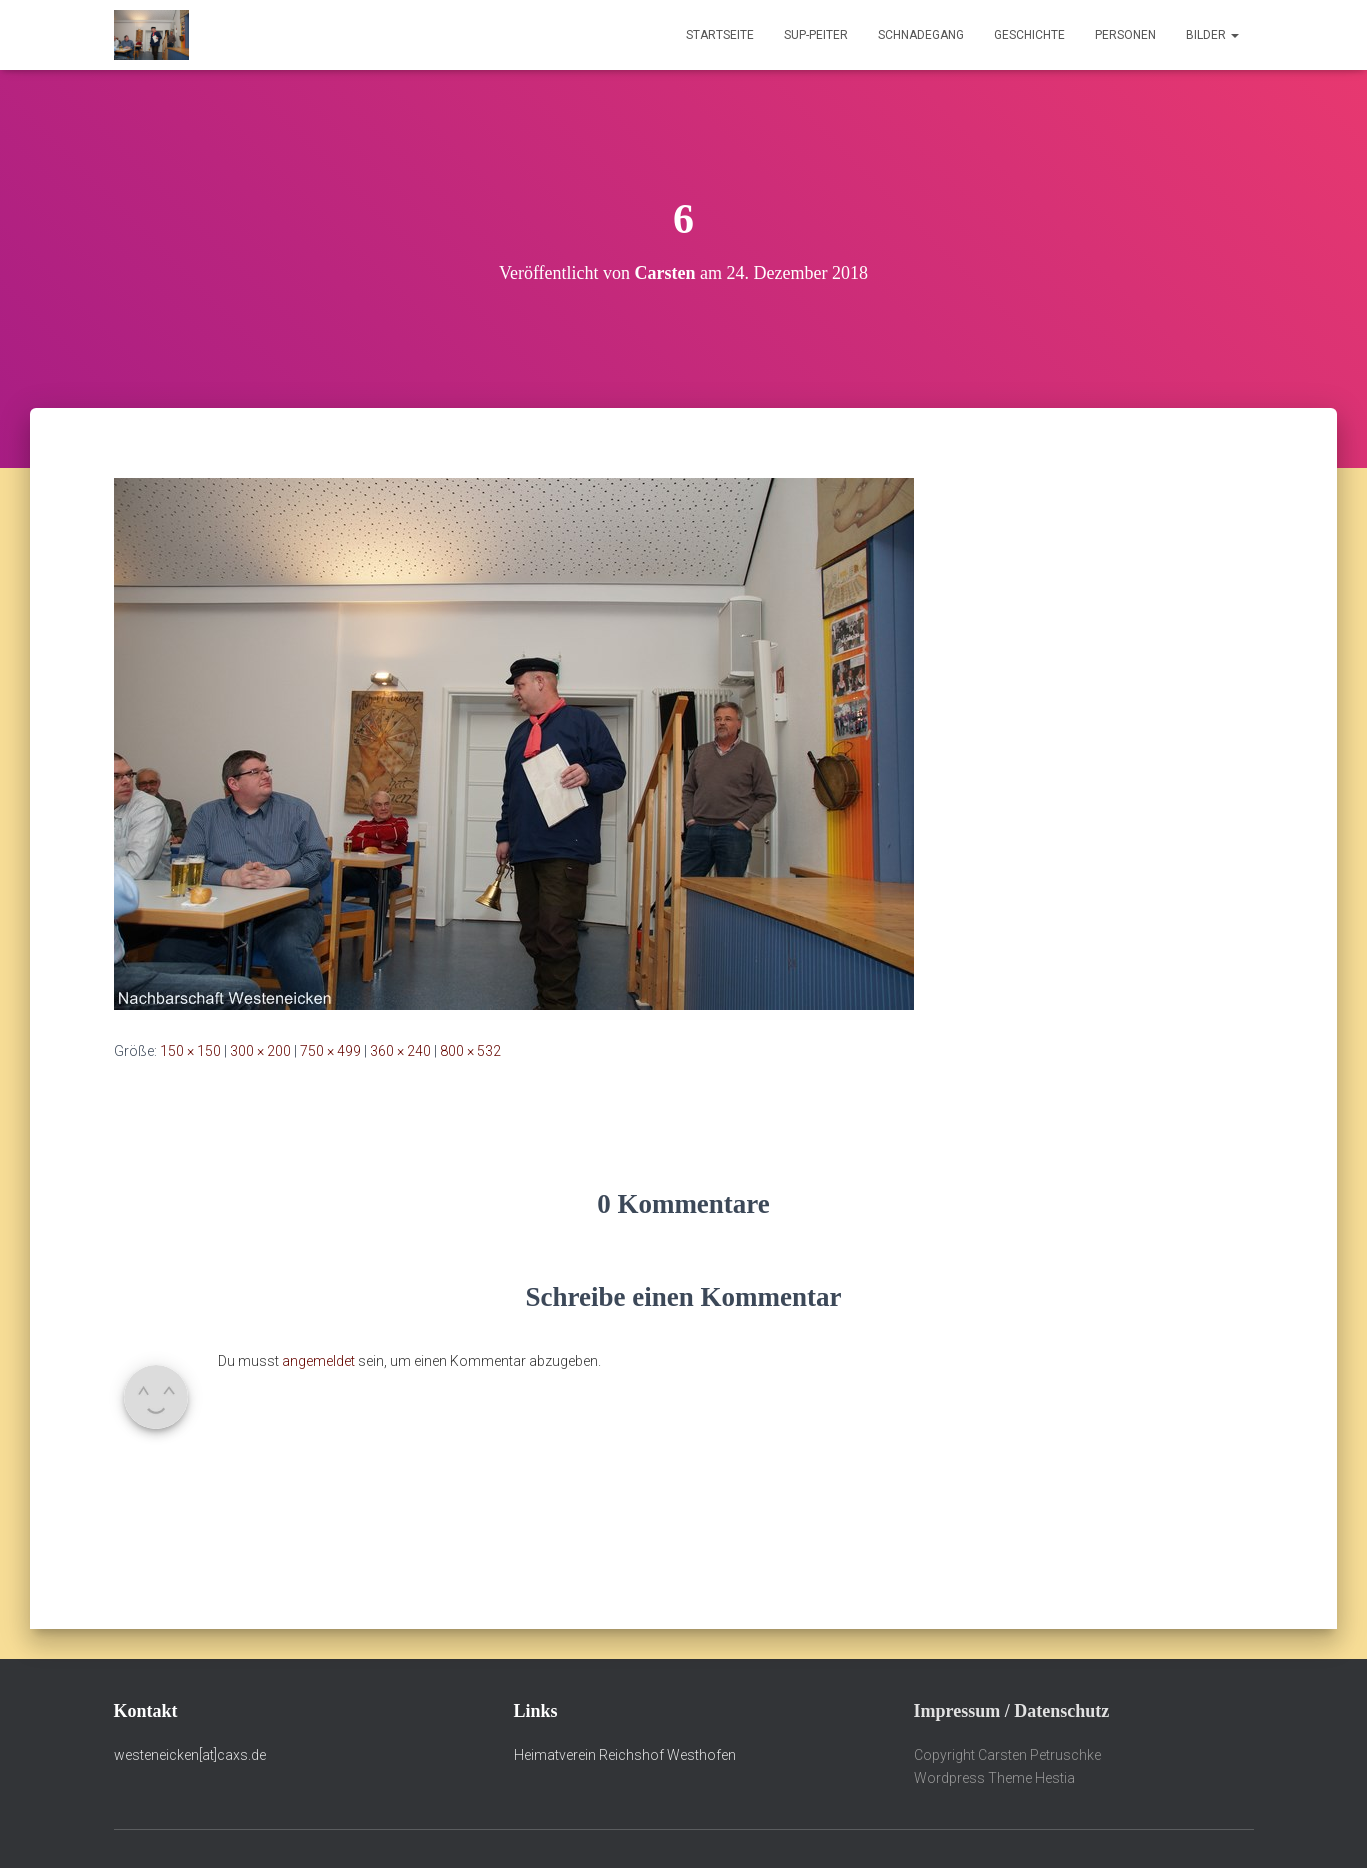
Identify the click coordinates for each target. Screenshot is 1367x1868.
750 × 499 (330, 1051)
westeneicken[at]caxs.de (190, 1755)
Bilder (1212, 35)
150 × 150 (190, 1051)
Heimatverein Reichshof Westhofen (625, 1755)
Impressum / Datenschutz (1012, 1711)
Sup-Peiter (816, 35)
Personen (1125, 35)
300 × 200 (260, 1051)
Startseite (720, 35)
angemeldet (318, 1361)
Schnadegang (921, 35)
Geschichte (1029, 35)
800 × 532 (470, 1051)
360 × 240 (400, 1051)
